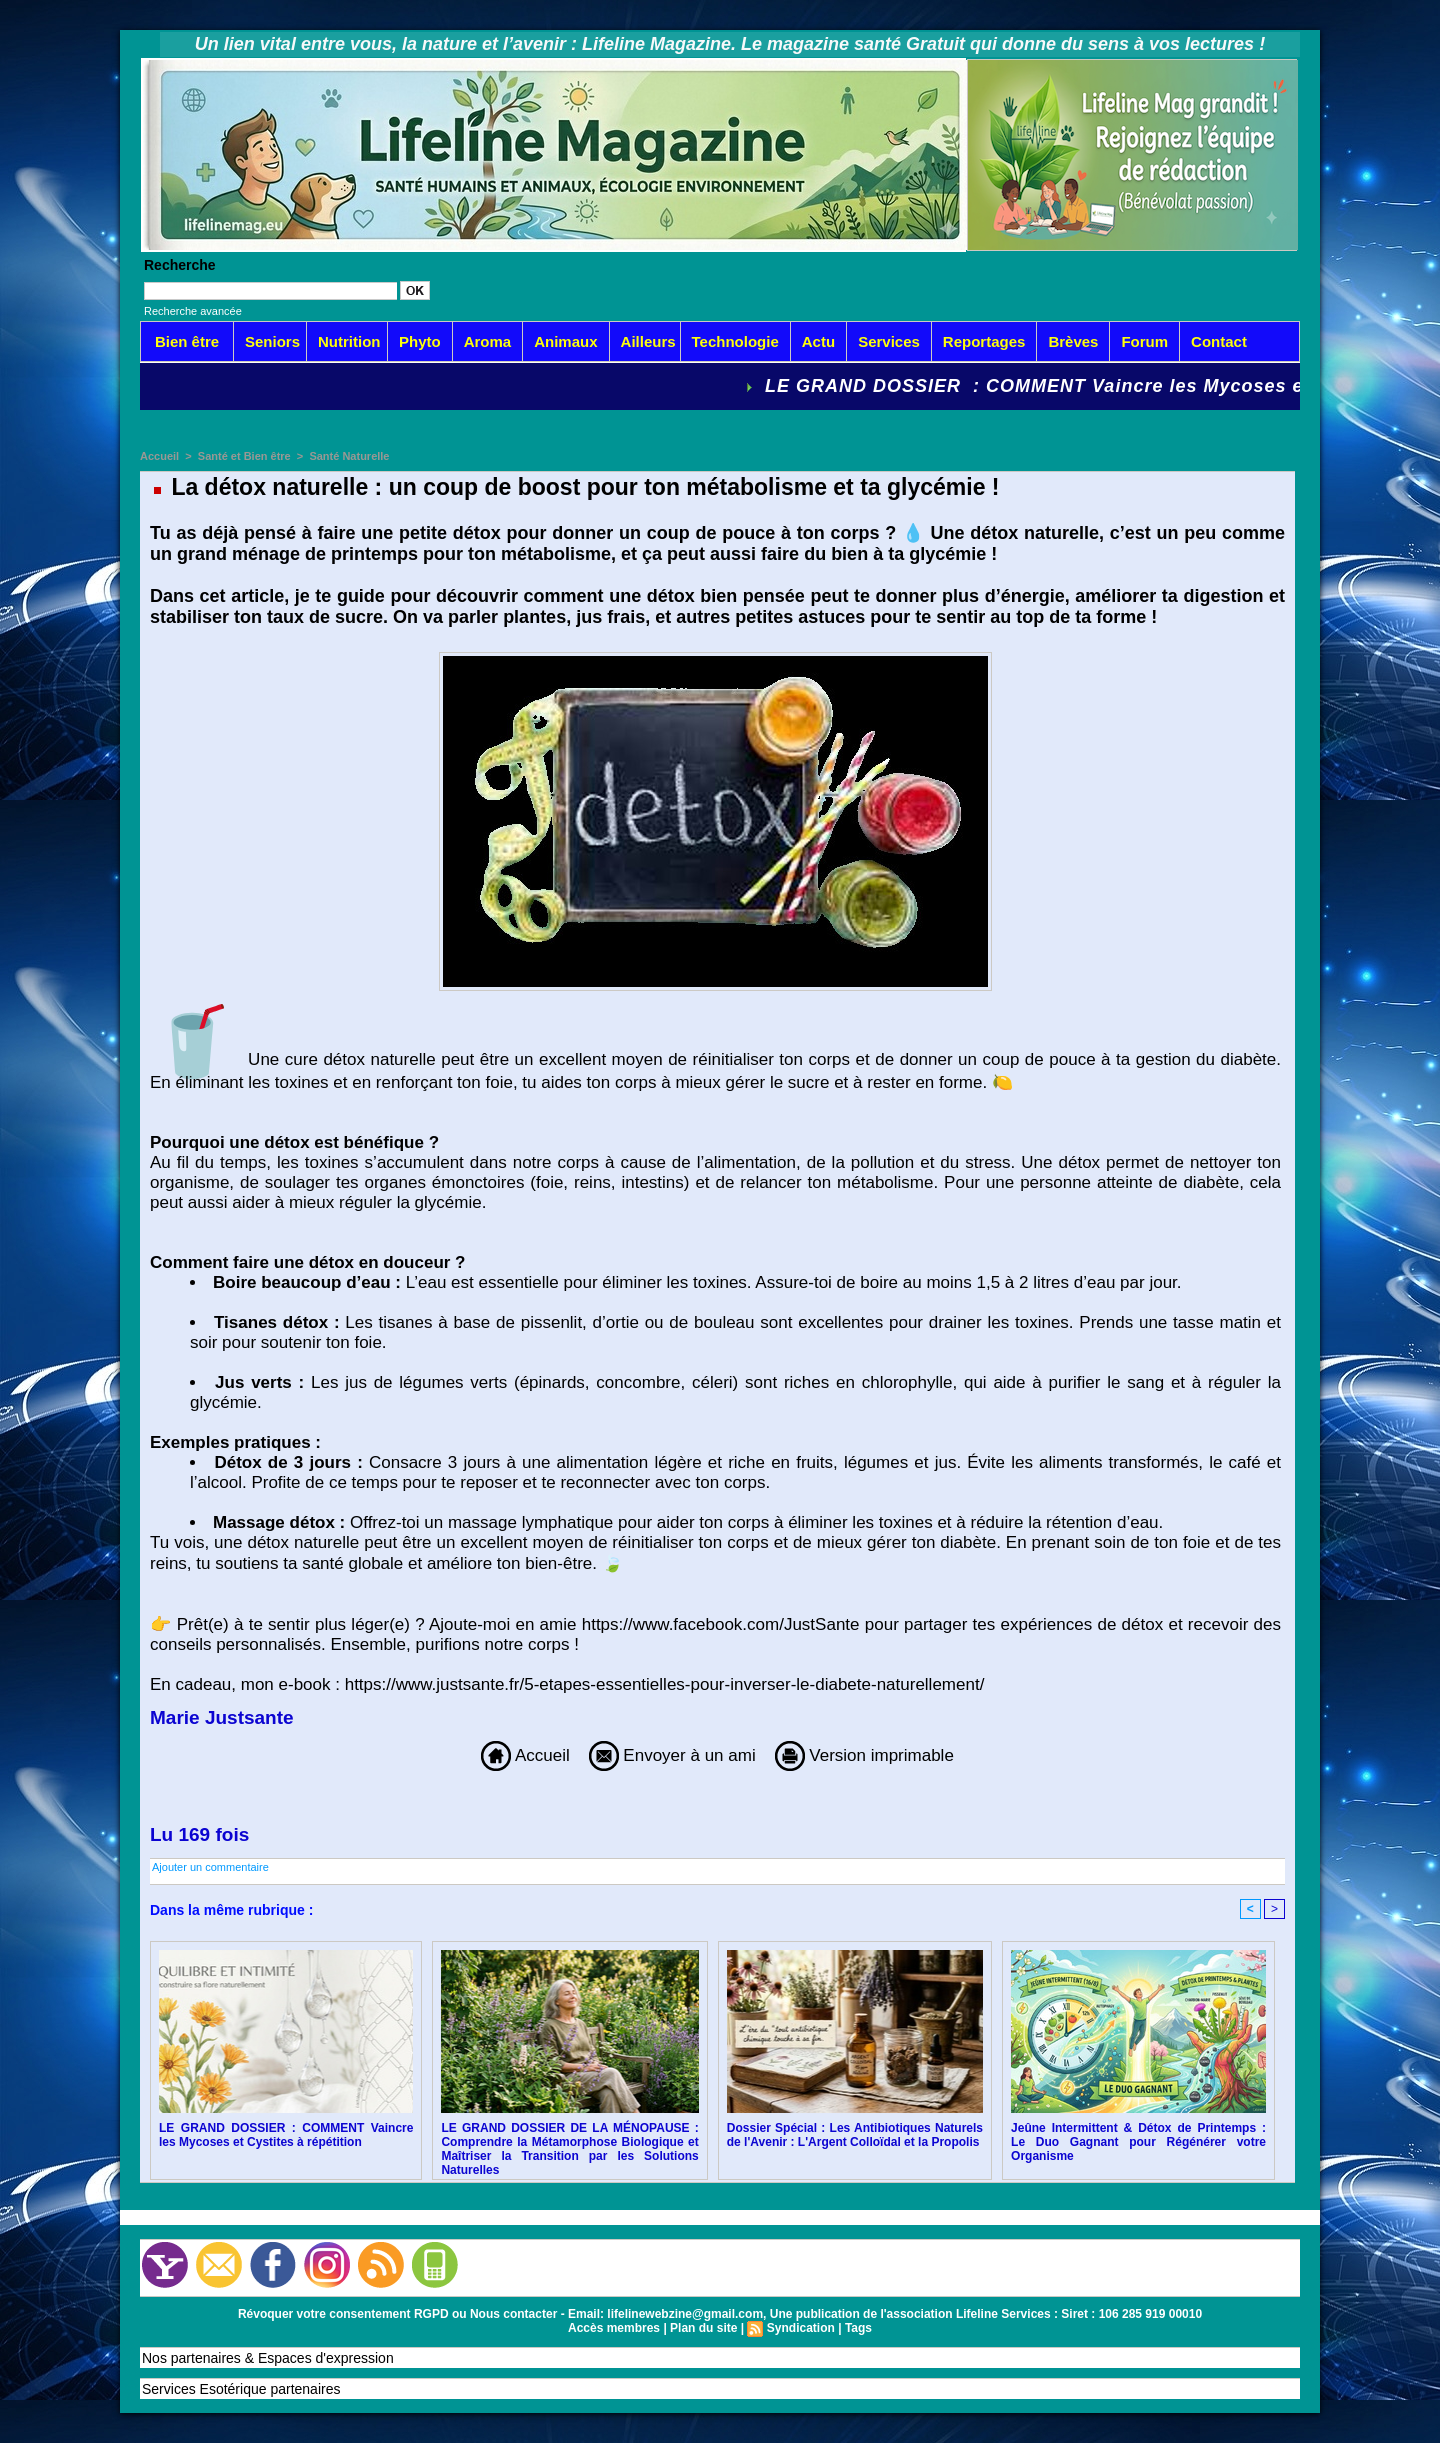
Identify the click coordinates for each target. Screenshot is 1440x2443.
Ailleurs (648, 341)
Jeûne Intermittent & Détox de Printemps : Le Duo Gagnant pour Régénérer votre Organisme (1138, 2142)
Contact (1219, 341)
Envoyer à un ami (672, 1755)
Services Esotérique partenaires (241, 2389)
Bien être (187, 341)
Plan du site (703, 2328)
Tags (858, 2328)
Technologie (735, 341)
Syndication (801, 2328)
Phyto (420, 341)
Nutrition (349, 341)
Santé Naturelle (349, 456)
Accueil (159, 456)
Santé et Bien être (244, 456)
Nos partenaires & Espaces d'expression (268, 2358)
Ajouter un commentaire (210, 1867)
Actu (818, 341)
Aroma (488, 341)
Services (889, 341)
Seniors (272, 341)
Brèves (1073, 341)
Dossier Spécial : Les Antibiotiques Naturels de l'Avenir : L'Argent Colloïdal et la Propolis (855, 2135)
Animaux (565, 341)
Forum (1144, 341)
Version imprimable (864, 1755)
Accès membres (614, 2328)
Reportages (984, 341)
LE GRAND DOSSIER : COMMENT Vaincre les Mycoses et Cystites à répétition (286, 2135)
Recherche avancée (193, 311)
